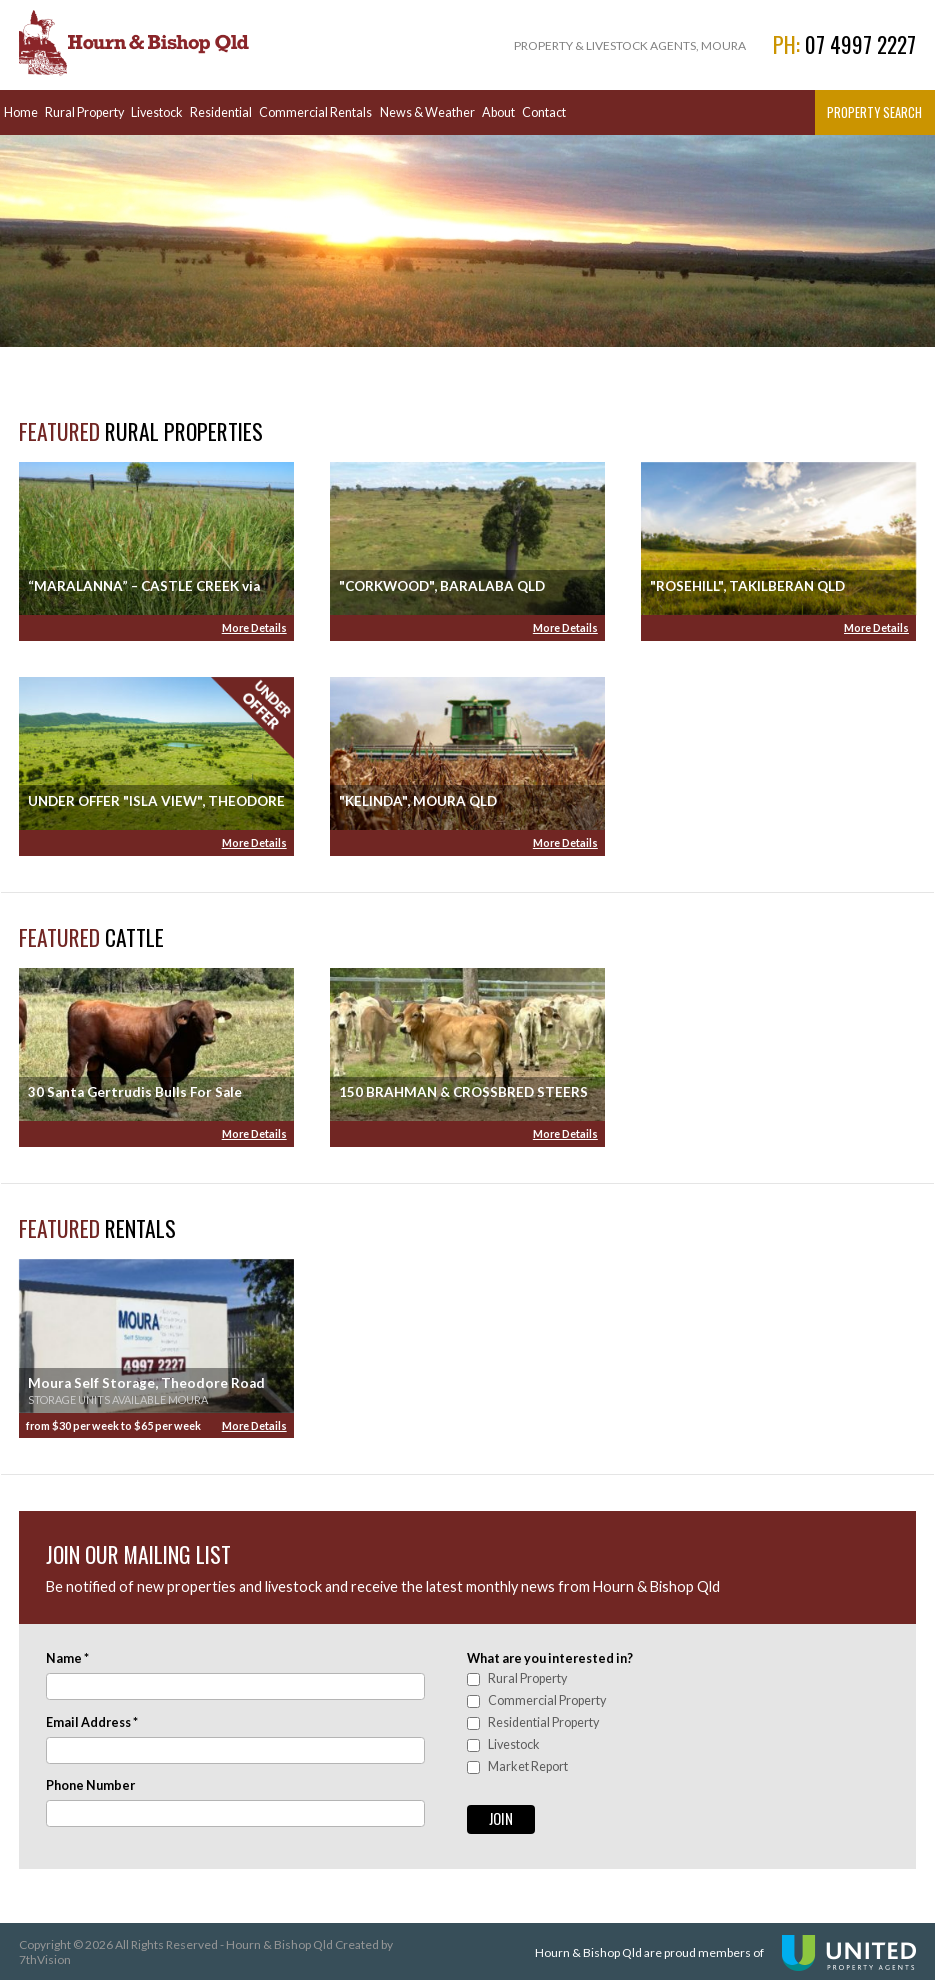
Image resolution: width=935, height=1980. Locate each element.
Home (21, 112)
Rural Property (84, 112)
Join (501, 1818)
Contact (544, 112)
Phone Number (90, 1785)
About (498, 112)
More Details (254, 627)
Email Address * (92, 1722)
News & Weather (427, 112)
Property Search (874, 112)
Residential (221, 112)
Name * (67, 1658)
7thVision (45, 1959)
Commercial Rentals (315, 112)
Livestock (157, 112)
